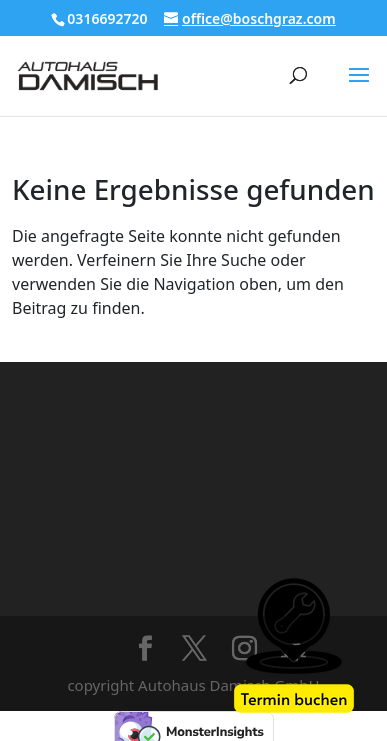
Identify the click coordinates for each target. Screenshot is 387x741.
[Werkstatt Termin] (294, 648)
